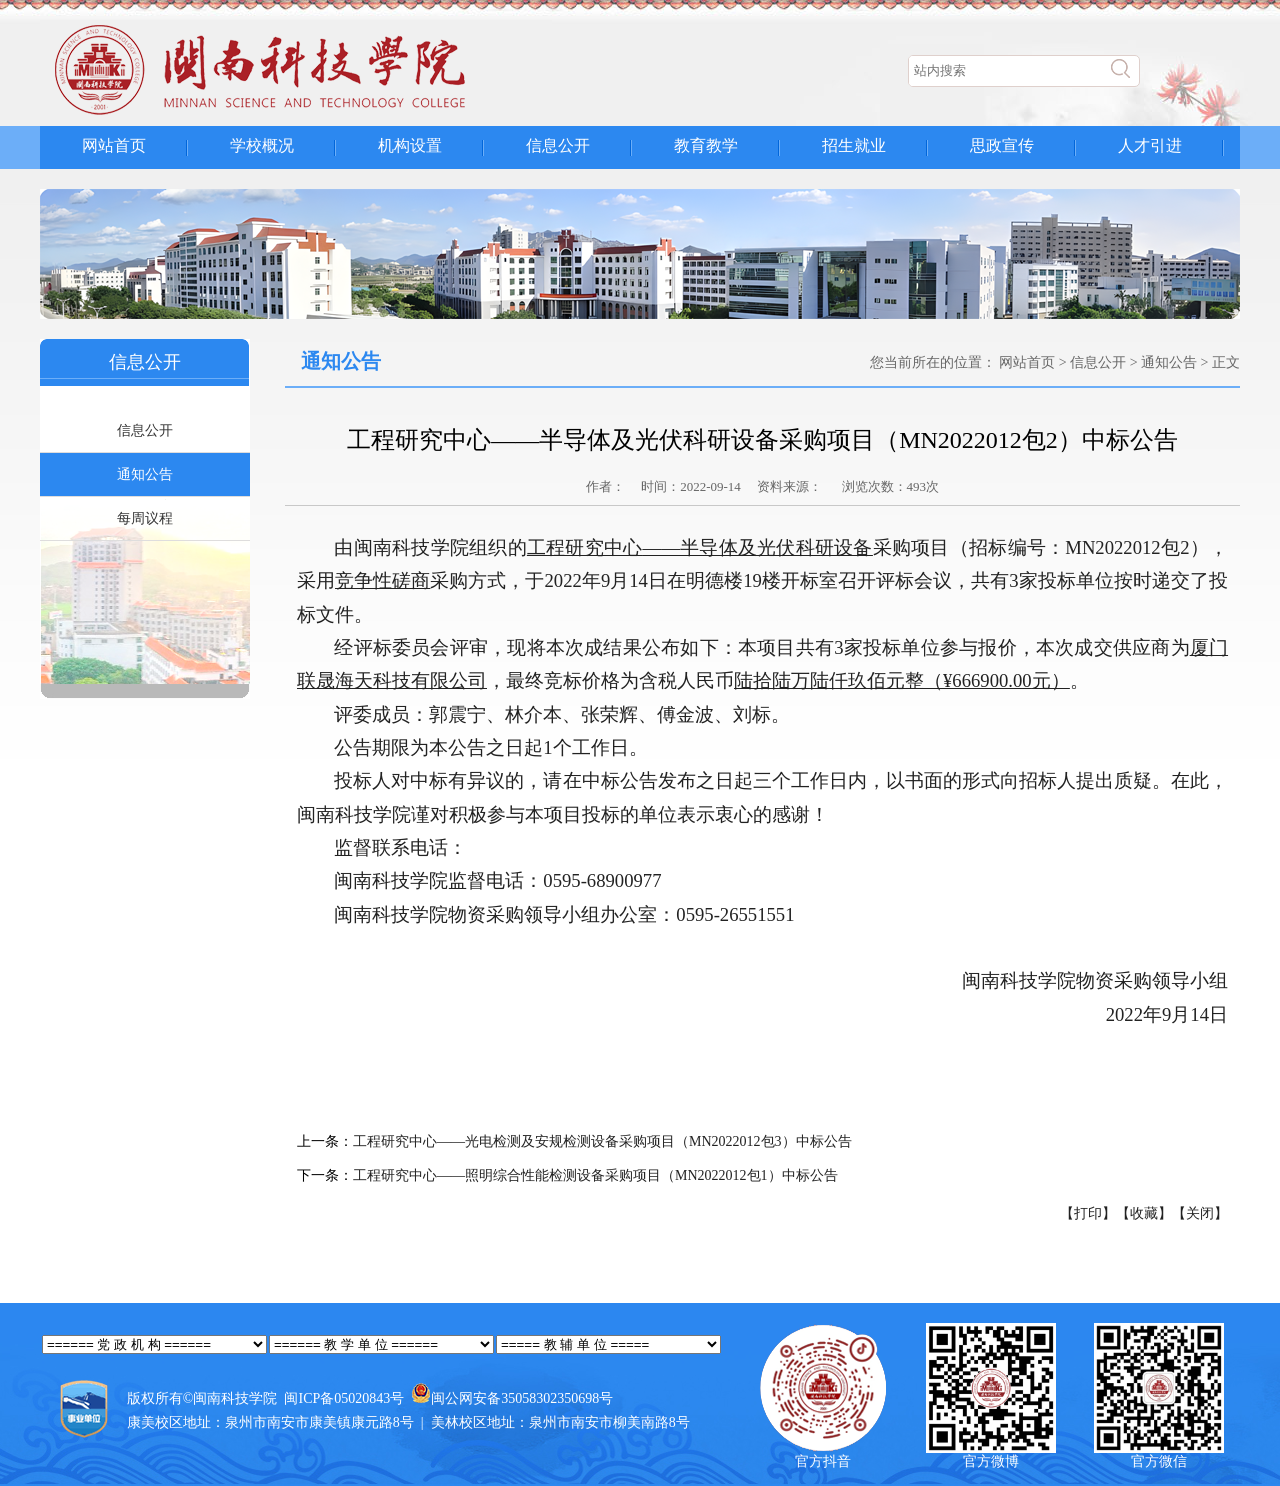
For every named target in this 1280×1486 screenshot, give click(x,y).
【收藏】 (1144, 1213)
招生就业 (854, 145)
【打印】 (1088, 1213)
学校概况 (262, 145)
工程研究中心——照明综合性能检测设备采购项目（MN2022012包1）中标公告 (595, 1175)
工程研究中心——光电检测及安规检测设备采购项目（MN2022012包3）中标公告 (602, 1141)
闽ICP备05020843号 (344, 1398)
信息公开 (558, 145)
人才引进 (1150, 145)
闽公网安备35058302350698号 (522, 1398)
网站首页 (114, 145)
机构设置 (410, 145)
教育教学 (706, 145)
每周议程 (145, 518)
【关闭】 (1200, 1213)
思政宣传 (1002, 145)
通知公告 (145, 474)
